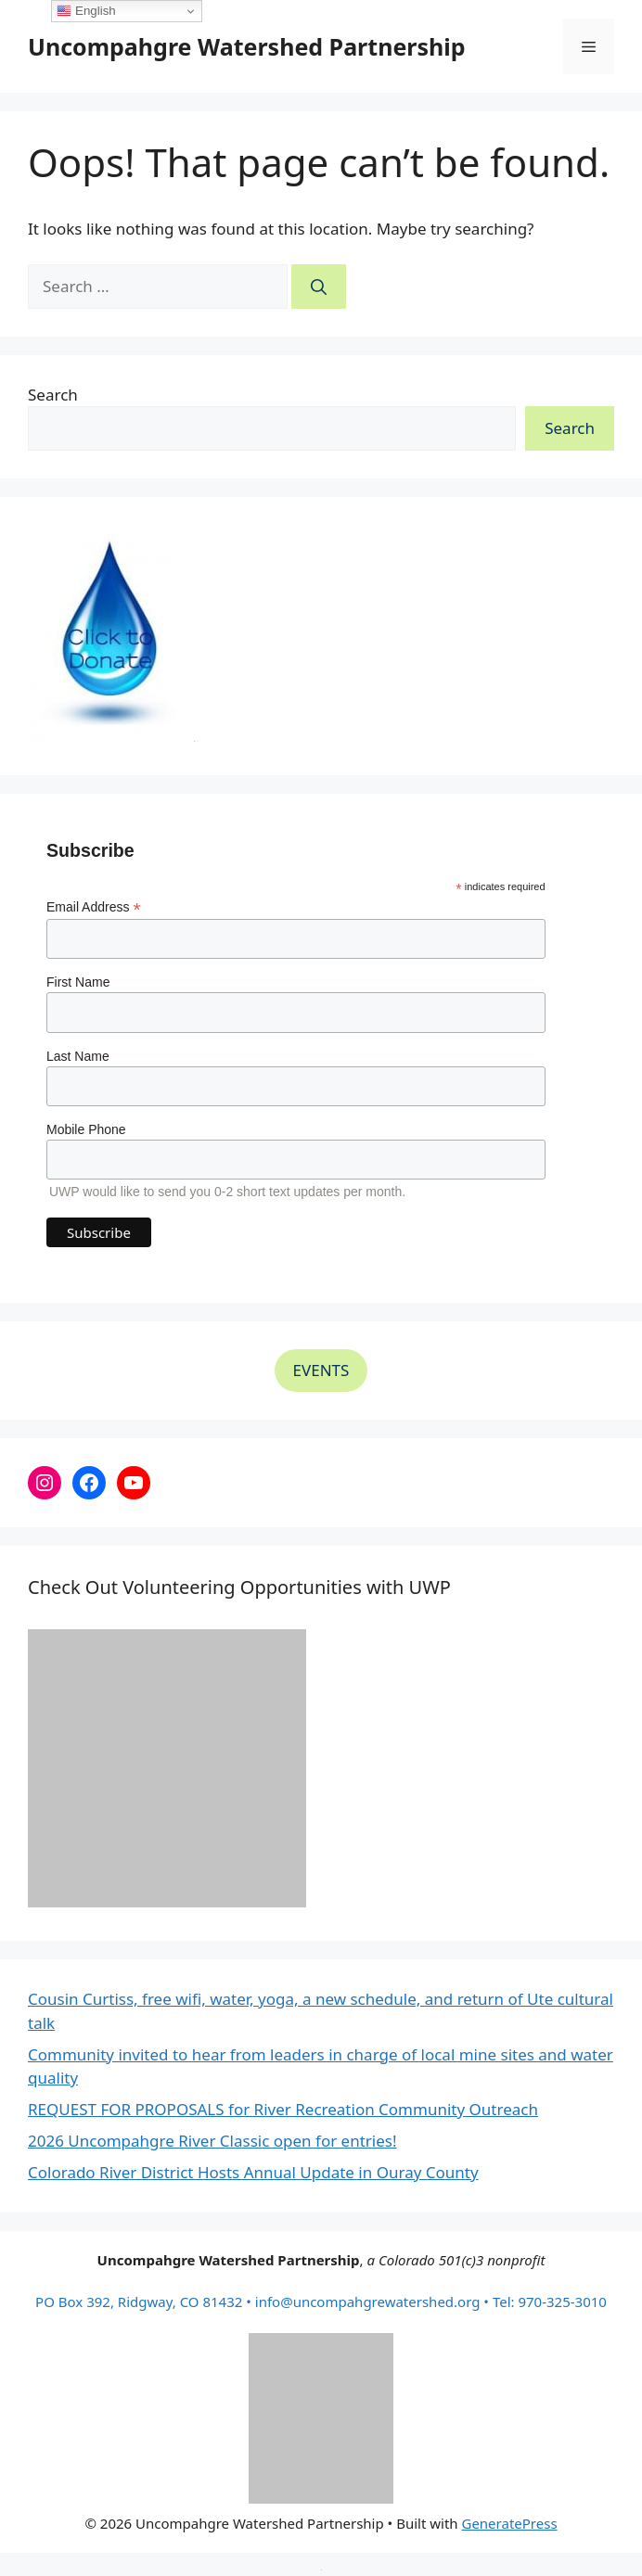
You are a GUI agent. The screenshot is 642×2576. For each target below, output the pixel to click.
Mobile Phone (86, 1129)
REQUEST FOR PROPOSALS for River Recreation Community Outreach (283, 2109)
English (86, 11)
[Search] (318, 286)
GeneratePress (509, 2523)
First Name (77, 982)
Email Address (93, 907)
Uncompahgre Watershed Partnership (247, 46)
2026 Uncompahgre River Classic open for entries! (212, 2140)
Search (53, 394)
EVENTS (321, 1370)
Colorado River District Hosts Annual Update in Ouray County (253, 2172)
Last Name (77, 1056)
